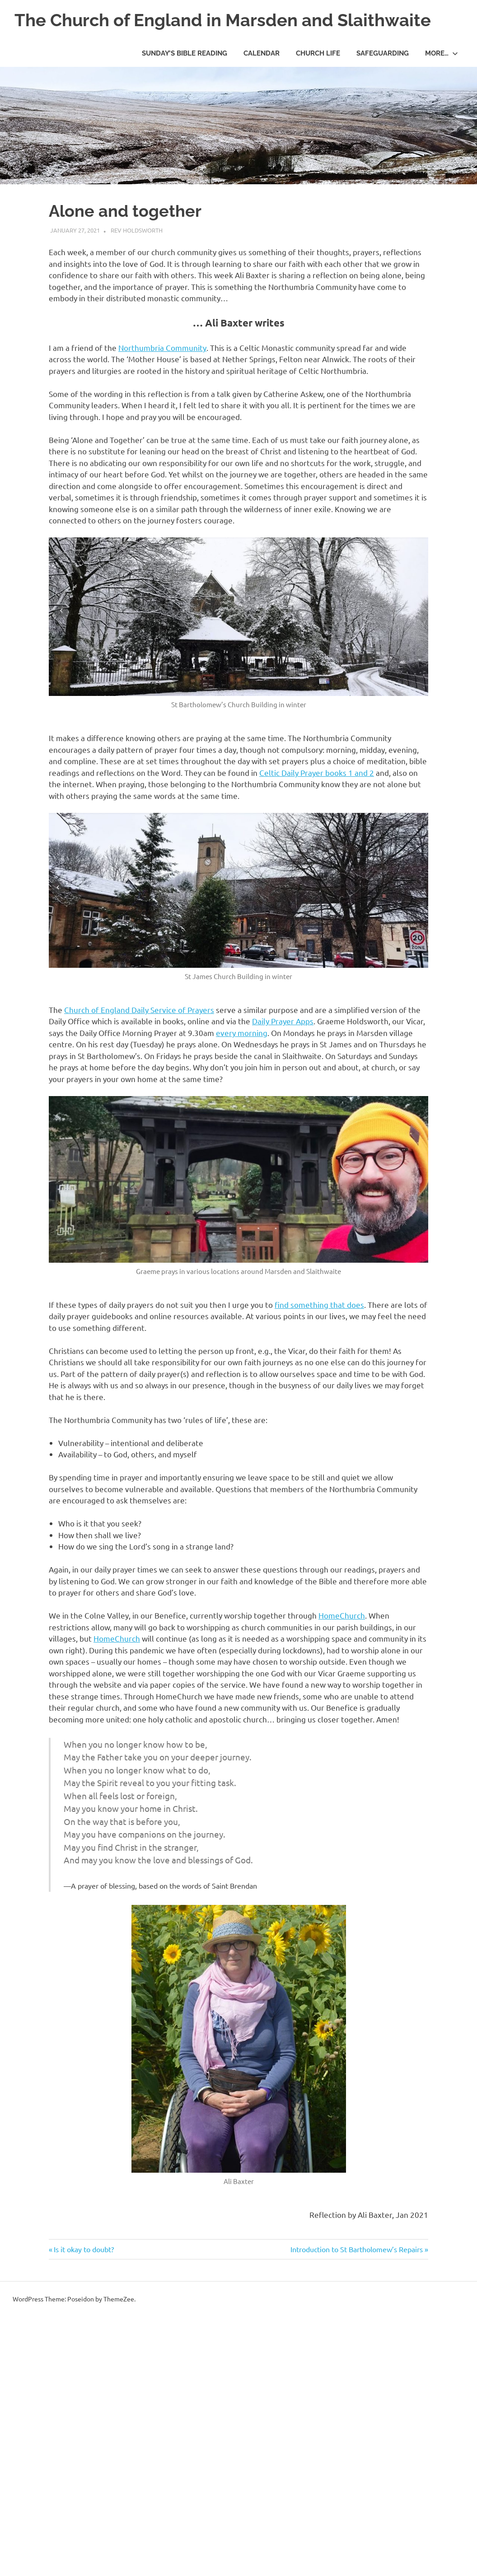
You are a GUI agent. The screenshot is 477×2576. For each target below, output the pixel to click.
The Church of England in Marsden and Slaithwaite (222, 20)
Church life (318, 53)
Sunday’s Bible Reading (184, 53)
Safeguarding (382, 53)
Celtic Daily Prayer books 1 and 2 (316, 772)
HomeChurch (341, 1615)
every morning (241, 1032)
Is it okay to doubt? (83, 2249)
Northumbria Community (162, 347)
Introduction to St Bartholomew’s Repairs (356, 2249)
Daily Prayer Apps (282, 1021)
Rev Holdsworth (137, 230)
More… (441, 53)
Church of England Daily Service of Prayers (139, 1009)
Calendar (261, 53)
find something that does (319, 1304)
